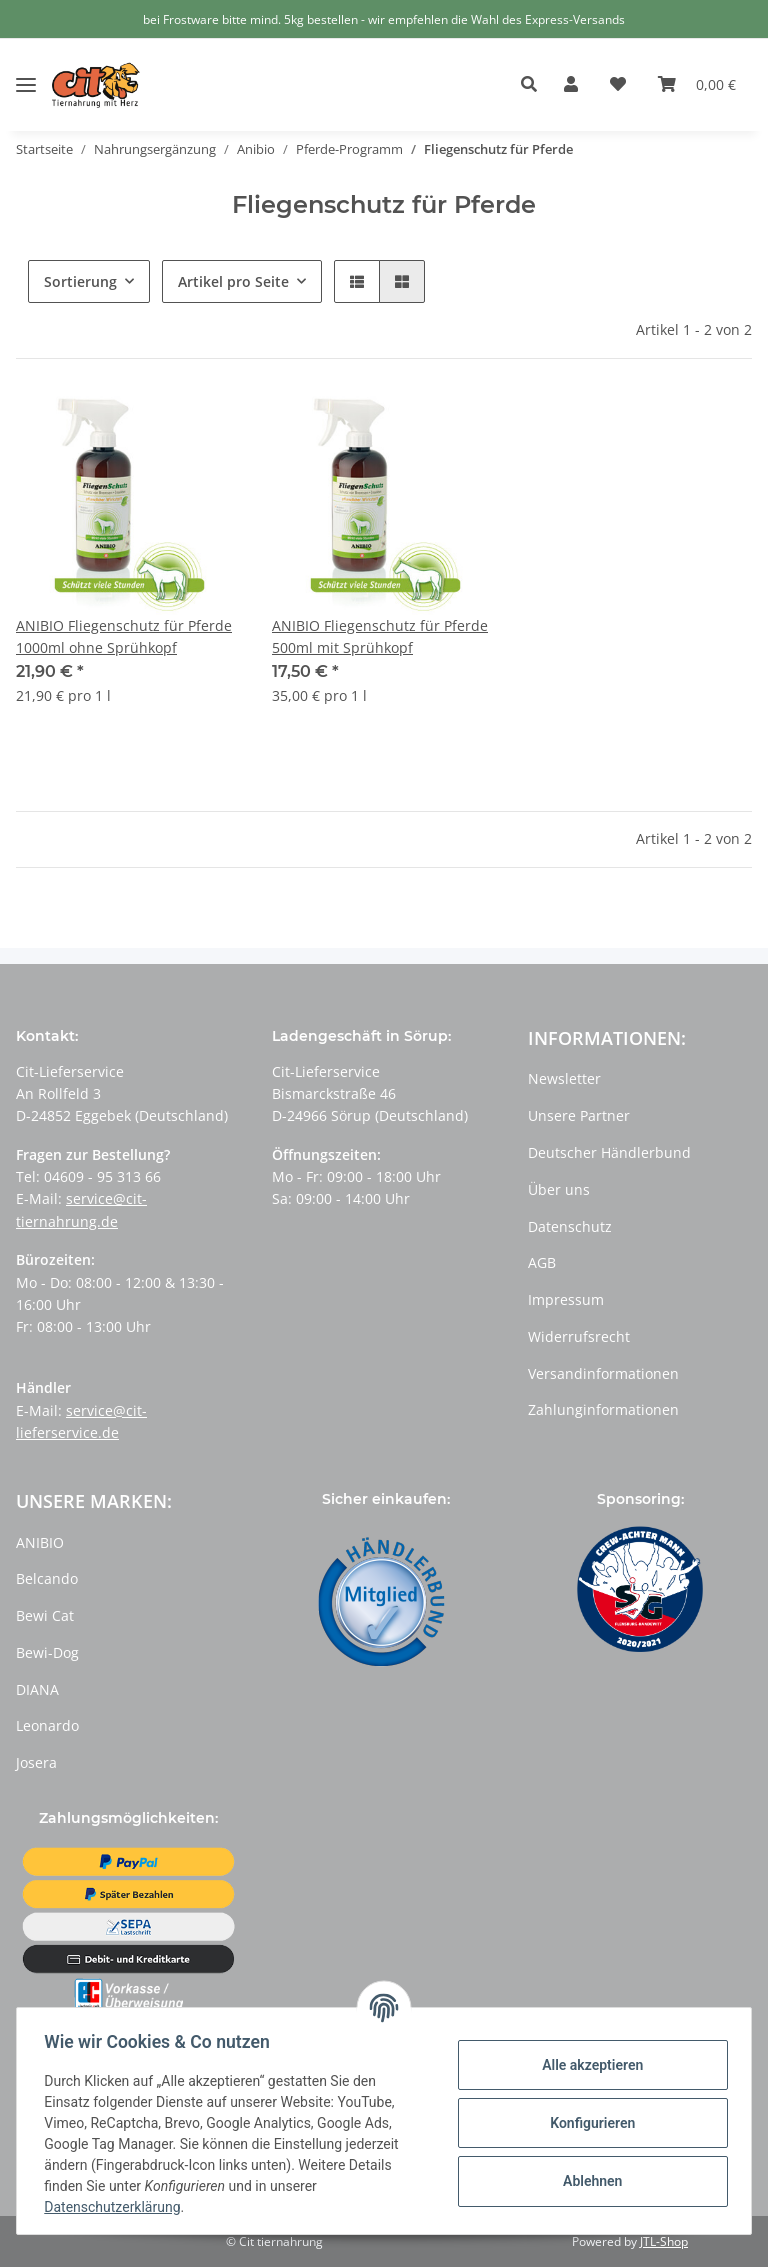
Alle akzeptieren (587, 2065)
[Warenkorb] (697, 85)
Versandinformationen (603, 1373)
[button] (534, 85)
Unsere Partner (579, 1115)
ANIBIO (40, 1542)
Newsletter (564, 1078)
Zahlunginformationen (603, 1409)
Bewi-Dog (47, 1652)
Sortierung (80, 281)
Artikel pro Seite (233, 281)
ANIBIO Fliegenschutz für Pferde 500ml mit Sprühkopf (380, 636)
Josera (36, 1762)
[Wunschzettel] (618, 85)
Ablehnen (587, 2181)
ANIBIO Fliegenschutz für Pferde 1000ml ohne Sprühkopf (124, 636)
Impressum (566, 1299)
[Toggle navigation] (26, 69)
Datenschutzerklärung (117, 2207)
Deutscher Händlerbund (609, 1152)
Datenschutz (570, 1226)
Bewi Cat (45, 1615)
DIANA (37, 1689)
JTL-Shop (664, 2241)
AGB (542, 1262)
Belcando (47, 1578)
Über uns (559, 1189)
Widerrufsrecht (579, 1336)
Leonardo (47, 1725)
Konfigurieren (587, 2123)
